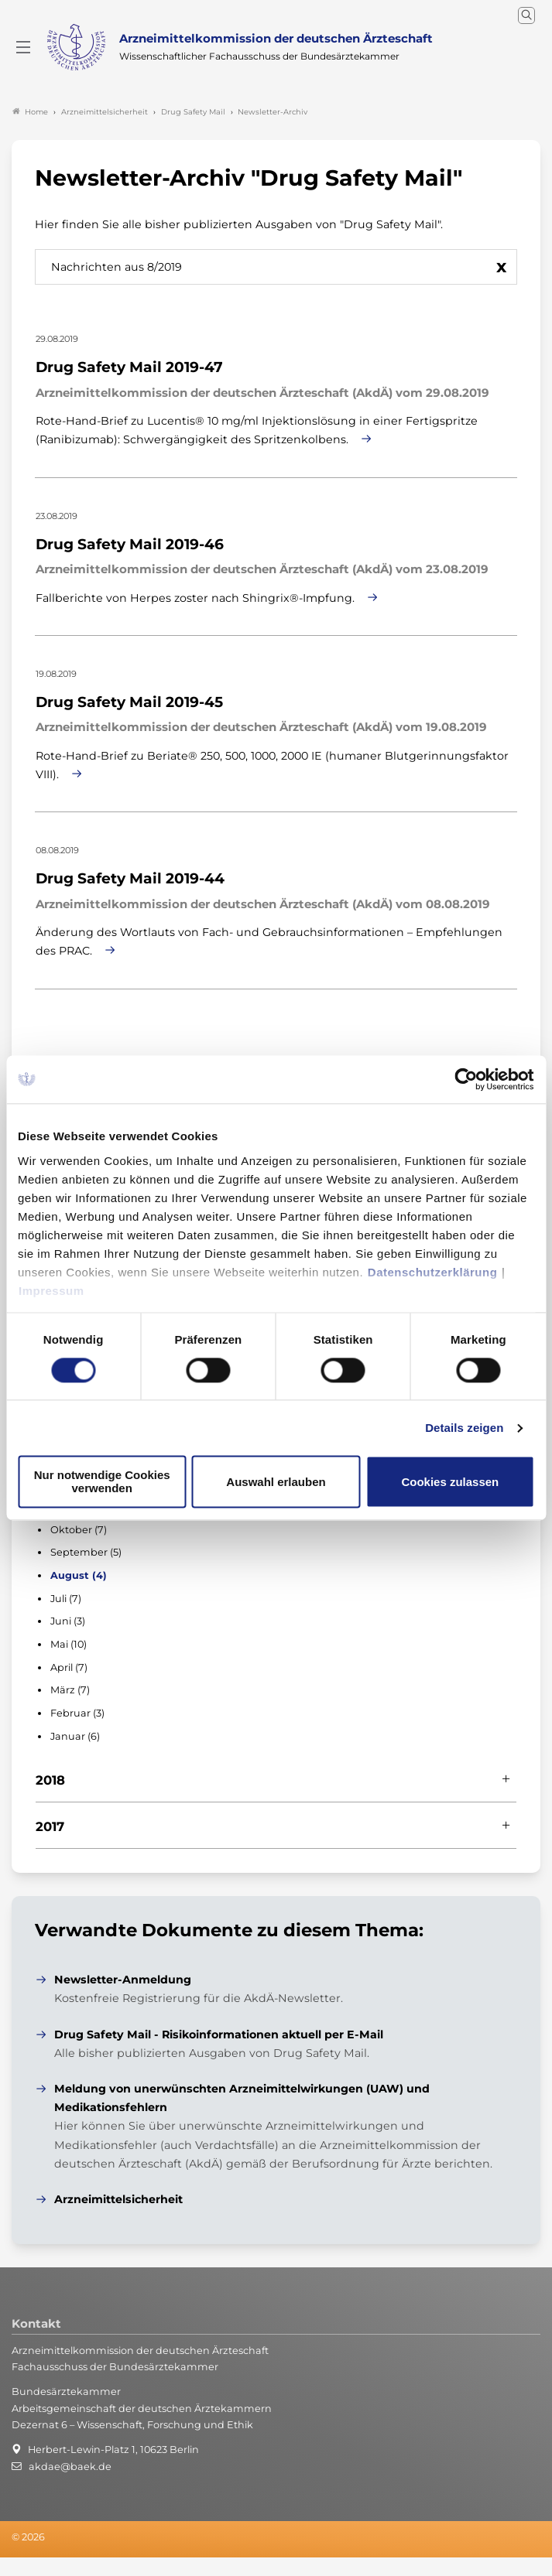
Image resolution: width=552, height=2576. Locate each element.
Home (30, 112)
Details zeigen (464, 1427)
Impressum (51, 1290)
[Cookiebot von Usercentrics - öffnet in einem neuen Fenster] (466, 1079)
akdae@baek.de (70, 2466)
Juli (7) (65, 1598)
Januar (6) (75, 1736)
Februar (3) (77, 1713)
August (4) (78, 1575)
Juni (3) (67, 1621)
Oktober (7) (78, 1530)
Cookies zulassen (450, 1481)
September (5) (86, 1552)
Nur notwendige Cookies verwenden (102, 1482)
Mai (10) (68, 1644)
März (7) (70, 1690)
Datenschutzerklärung (433, 1272)
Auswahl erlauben (275, 1481)
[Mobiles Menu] (23, 47)
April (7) (68, 1667)
